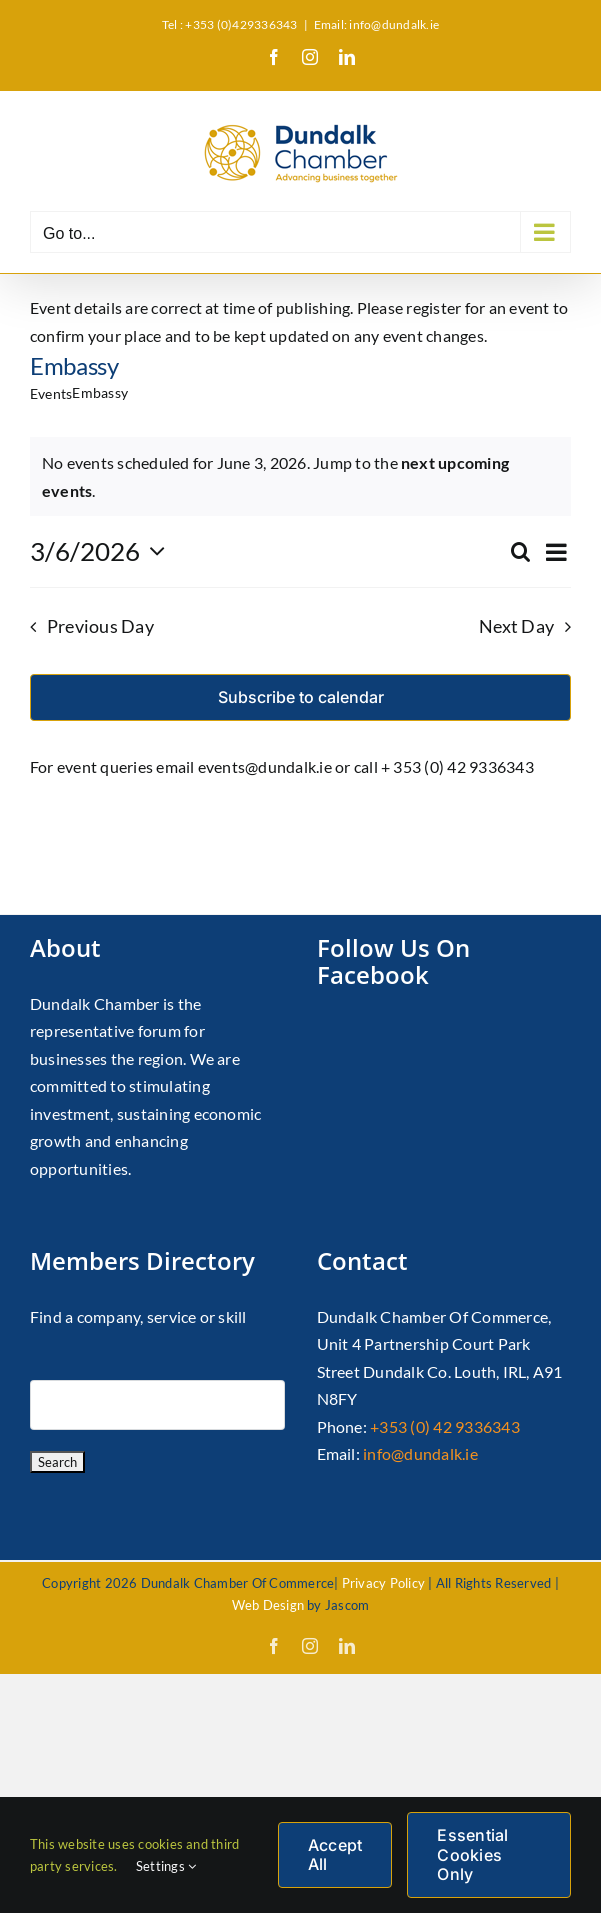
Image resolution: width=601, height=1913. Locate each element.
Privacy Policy (383, 1583)
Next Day (516, 626)
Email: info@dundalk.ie (376, 24)
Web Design (268, 1605)
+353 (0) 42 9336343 (445, 1426)
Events (51, 393)
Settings (166, 1866)
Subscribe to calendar (301, 697)
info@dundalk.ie (420, 1453)
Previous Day (100, 626)
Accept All (335, 1854)
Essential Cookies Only (472, 1854)
